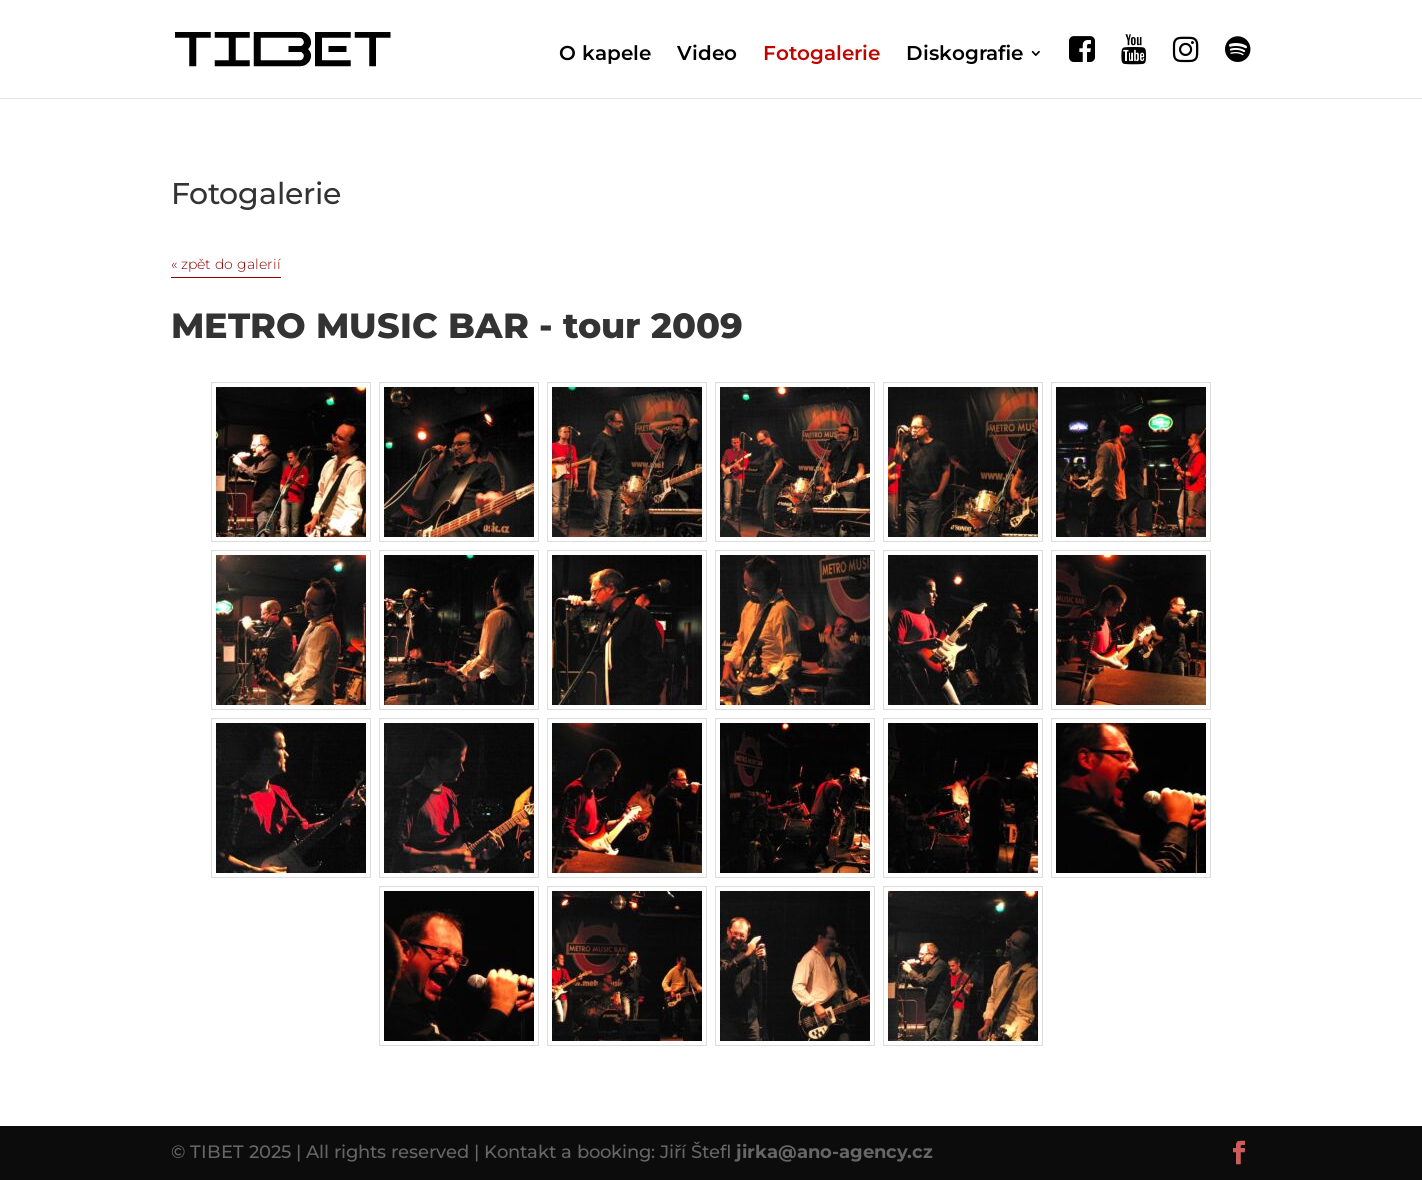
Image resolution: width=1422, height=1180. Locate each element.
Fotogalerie (821, 55)
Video (707, 55)
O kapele (605, 55)
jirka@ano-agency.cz (834, 1152)
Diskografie (964, 55)
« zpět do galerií (226, 264)
